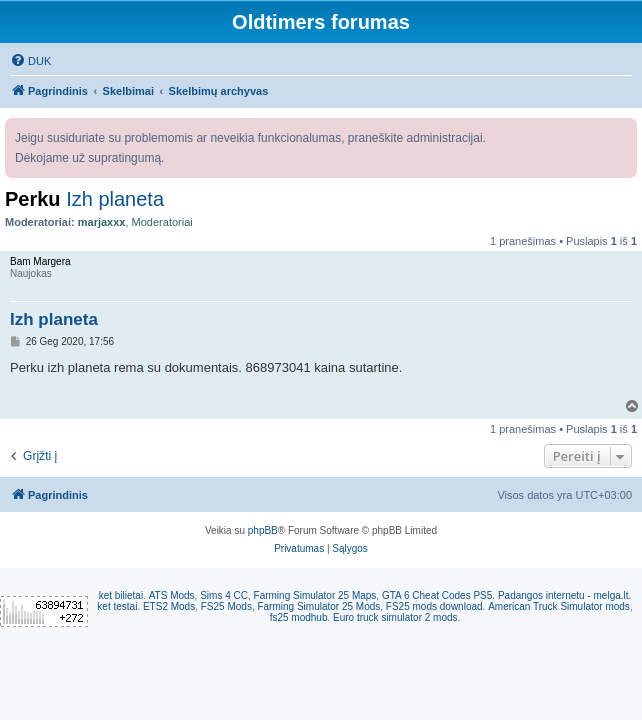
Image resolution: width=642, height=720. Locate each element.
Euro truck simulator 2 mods (395, 617)
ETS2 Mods (169, 606)
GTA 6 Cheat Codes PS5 (437, 595)
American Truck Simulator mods (559, 606)
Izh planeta (115, 199)
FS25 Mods (226, 606)
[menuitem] (30, 61)
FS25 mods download (434, 606)
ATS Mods (172, 595)
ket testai (117, 606)
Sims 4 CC (224, 595)
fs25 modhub (299, 617)
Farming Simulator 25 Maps (315, 595)
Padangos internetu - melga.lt (563, 595)
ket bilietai (121, 595)
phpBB (263, 530)
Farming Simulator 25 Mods (318, 606)
